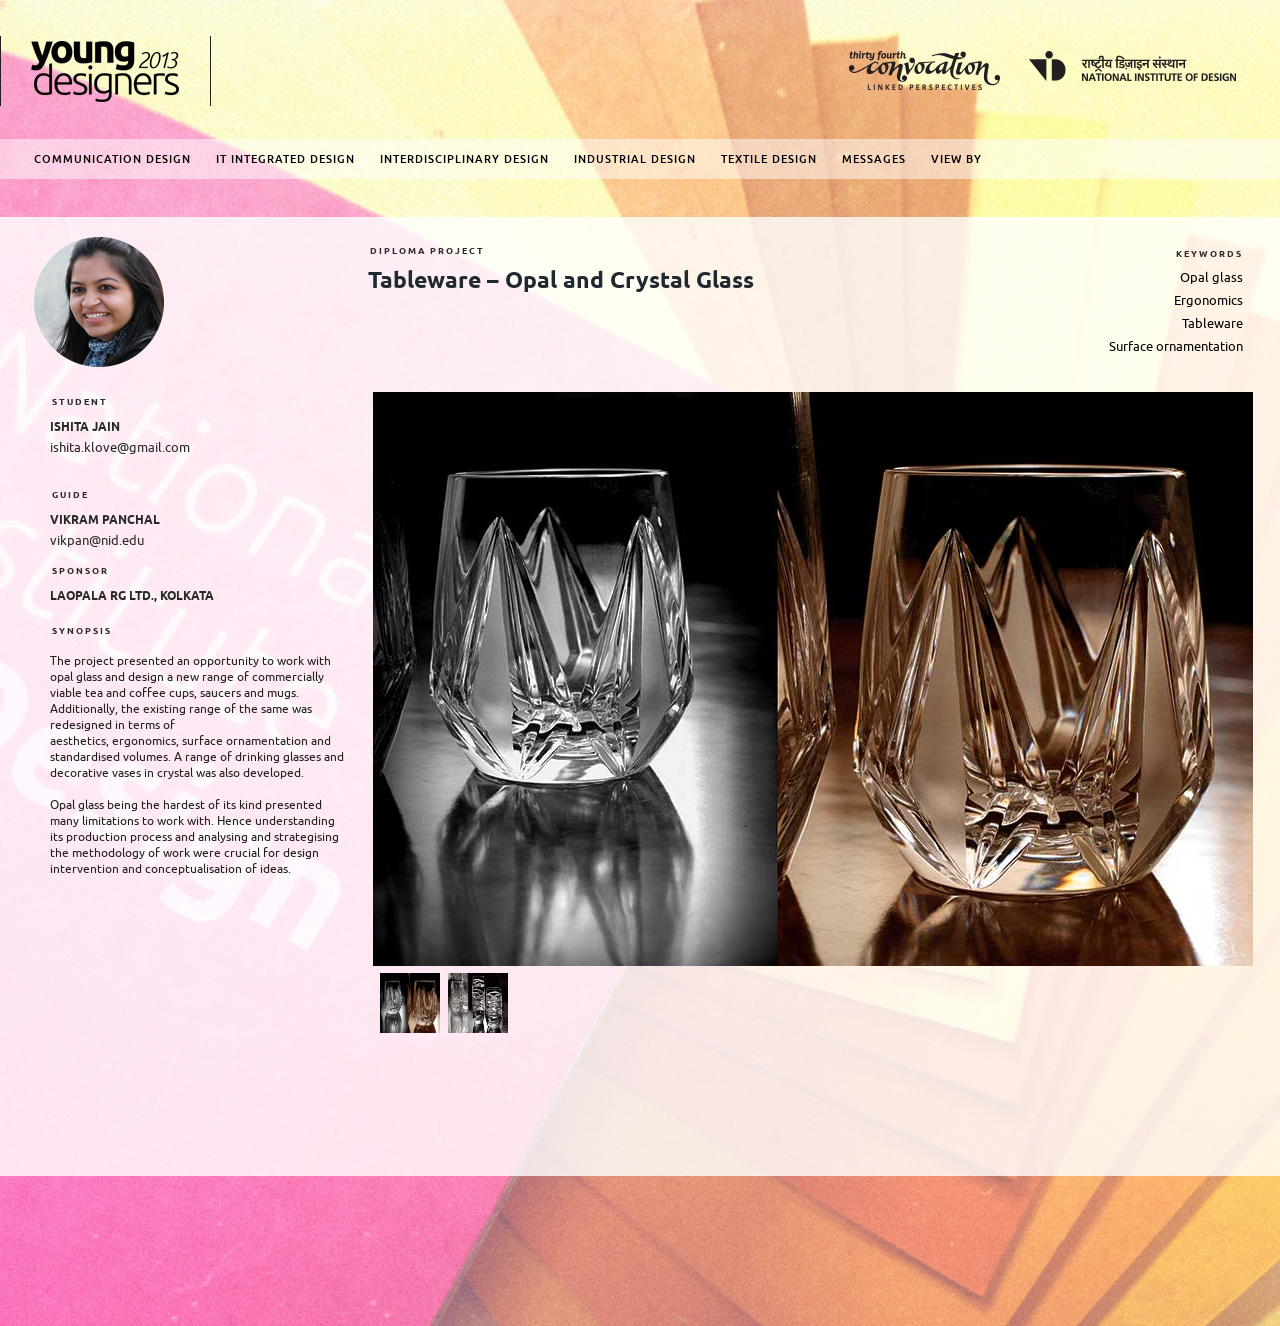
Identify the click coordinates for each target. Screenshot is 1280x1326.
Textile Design (769, 159)
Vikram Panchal (105, 520)
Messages (874, 159)
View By (956, 159)
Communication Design (112, 159)
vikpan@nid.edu (97, 540)
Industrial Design (635, 159)
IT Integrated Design (285, 159)
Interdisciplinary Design (464, 159)
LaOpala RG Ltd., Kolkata (132, 596)
